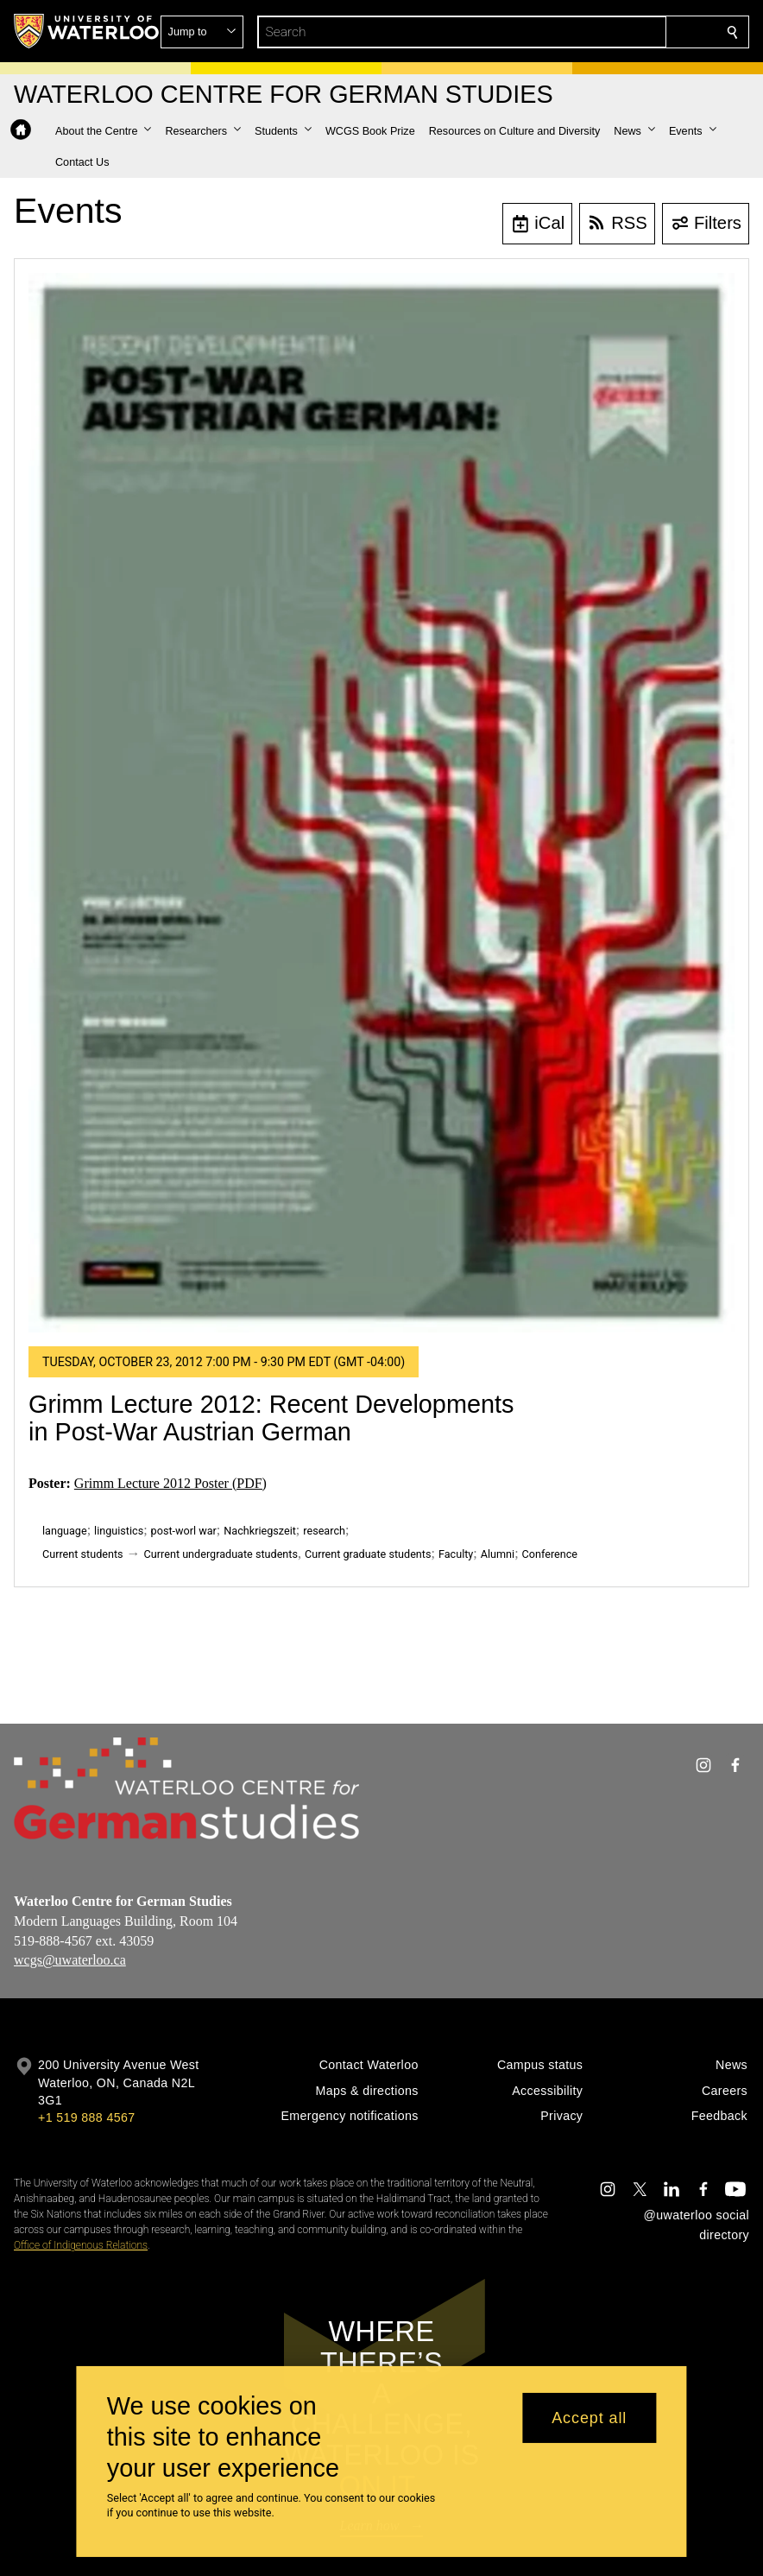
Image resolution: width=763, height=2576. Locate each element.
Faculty (455, 1553)
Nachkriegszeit (260, 1530)
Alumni (497, 1553)
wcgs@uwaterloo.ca (70, 1960)
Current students (82, 1553)
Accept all (589, 2418)
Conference (549, 1553)
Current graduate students (368, 1553)
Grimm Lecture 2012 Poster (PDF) (170, 1483)
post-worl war (184, 1530)
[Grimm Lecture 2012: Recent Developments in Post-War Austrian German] (381, 802)
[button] (607, 31)
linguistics (118, 1530)
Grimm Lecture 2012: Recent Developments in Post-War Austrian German (271, 1418)
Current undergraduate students (221, 1553)
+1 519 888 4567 (86, 2117)
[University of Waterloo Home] (87, 31)
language (64, 1530)
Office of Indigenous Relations (81, 2245)
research (324, 1530)
